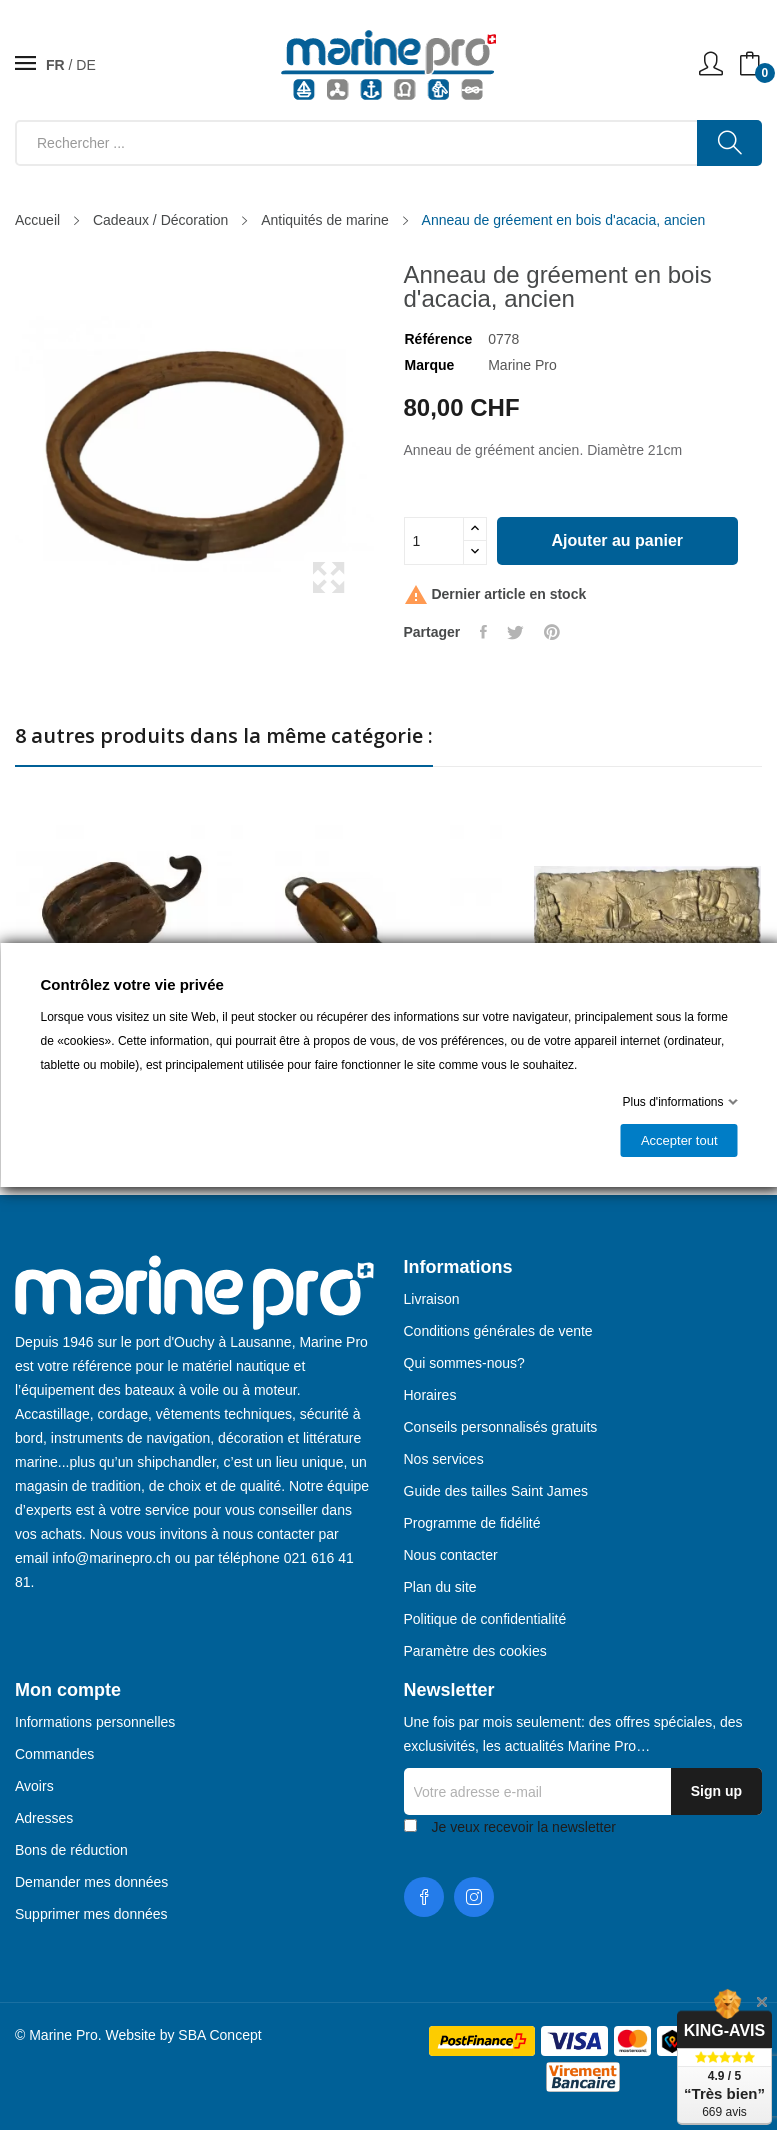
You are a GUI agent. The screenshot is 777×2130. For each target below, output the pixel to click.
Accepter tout (678, 1140)
